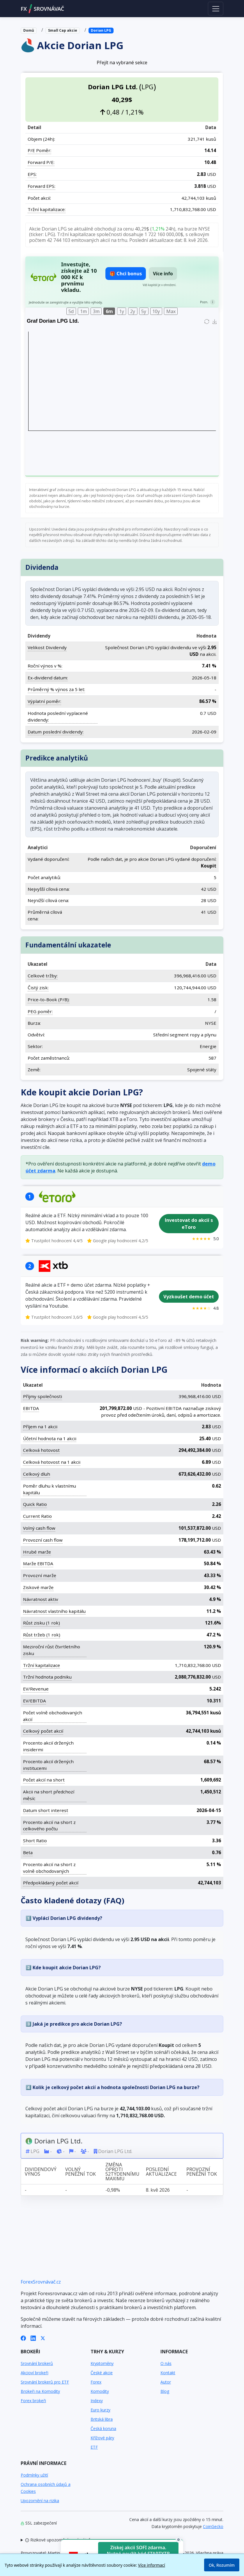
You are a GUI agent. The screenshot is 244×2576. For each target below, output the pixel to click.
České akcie (102, 2372)
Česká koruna (103, 2428)
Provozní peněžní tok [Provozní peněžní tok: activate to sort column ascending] (201, 2171)
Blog (164, 2391)
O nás (165, 2363)
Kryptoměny (102, 2363)
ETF (94, 2447)
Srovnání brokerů (37, 2363)
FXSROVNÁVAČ (42, 9)
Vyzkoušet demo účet (188, 1296)
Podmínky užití (34, 2475)
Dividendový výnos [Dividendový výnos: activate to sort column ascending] (40, 2171)
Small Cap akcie (62, 30)
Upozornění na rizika (40, 2500)
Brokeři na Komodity (40, 2391)
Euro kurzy (100, 2410)
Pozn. (204, 302)
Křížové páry (102, 2438)
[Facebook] (23, 2337)
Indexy (97, 2400)
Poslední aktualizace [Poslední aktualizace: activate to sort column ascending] (161, 2171)
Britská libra (102, 2419)
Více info (163, 273)
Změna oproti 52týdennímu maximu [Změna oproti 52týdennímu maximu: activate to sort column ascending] (122, 2171)
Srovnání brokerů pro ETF (45, 2382)
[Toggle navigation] (215, 8)
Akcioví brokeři (34, 2372)
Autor (165, 2382)
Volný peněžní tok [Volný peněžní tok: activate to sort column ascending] (80, 2171)
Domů (28, 30)
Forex (96, 2382)
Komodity (100, 2391)
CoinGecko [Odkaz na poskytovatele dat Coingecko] (213, 2526)
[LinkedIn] (33, 2337)
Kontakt (167, 2372)
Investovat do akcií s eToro (189, 1223)
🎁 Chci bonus (125, 273)
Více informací (151, 2565)
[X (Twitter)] (42, 2337)
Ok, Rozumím (222, 2565)
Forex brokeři (33, 2400)
